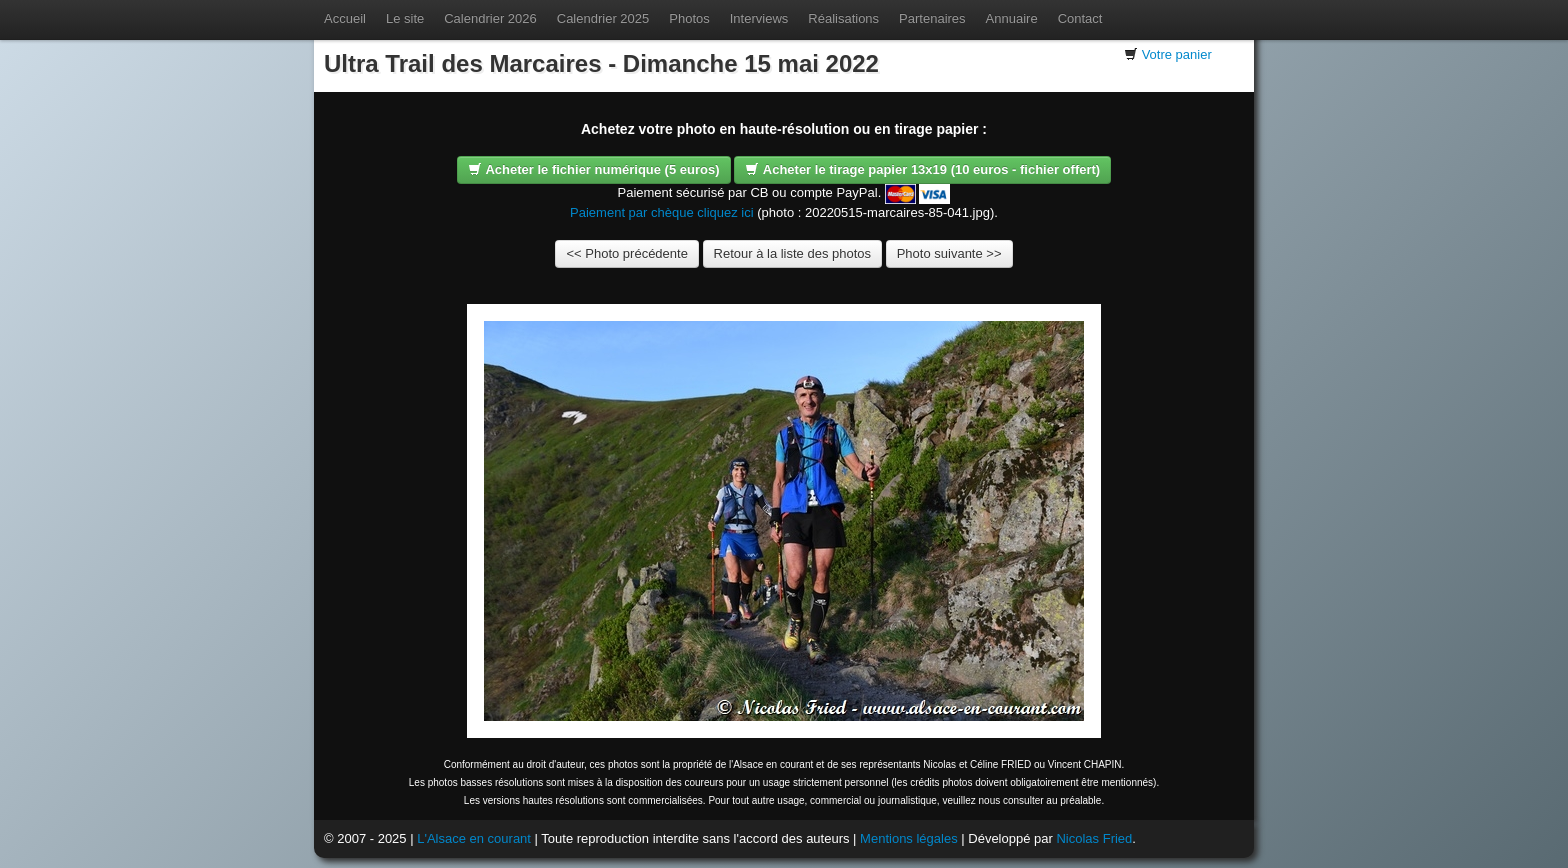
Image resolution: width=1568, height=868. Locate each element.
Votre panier (1177, 54)
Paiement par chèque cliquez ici (662, 212)
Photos (689, 18)
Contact (1080, 18)
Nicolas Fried (1094, 838)
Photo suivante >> (949, 253)
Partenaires (932, 18)
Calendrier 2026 (490, 18)
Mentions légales (909, 838)
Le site (405, 18)
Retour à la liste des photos (793, 253)
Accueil (345, 18)
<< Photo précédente (626, 253)
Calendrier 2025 (603, 18)
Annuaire (1012, 18)
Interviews (759, 18)
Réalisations (843, 18)
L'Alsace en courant (474, 838)
